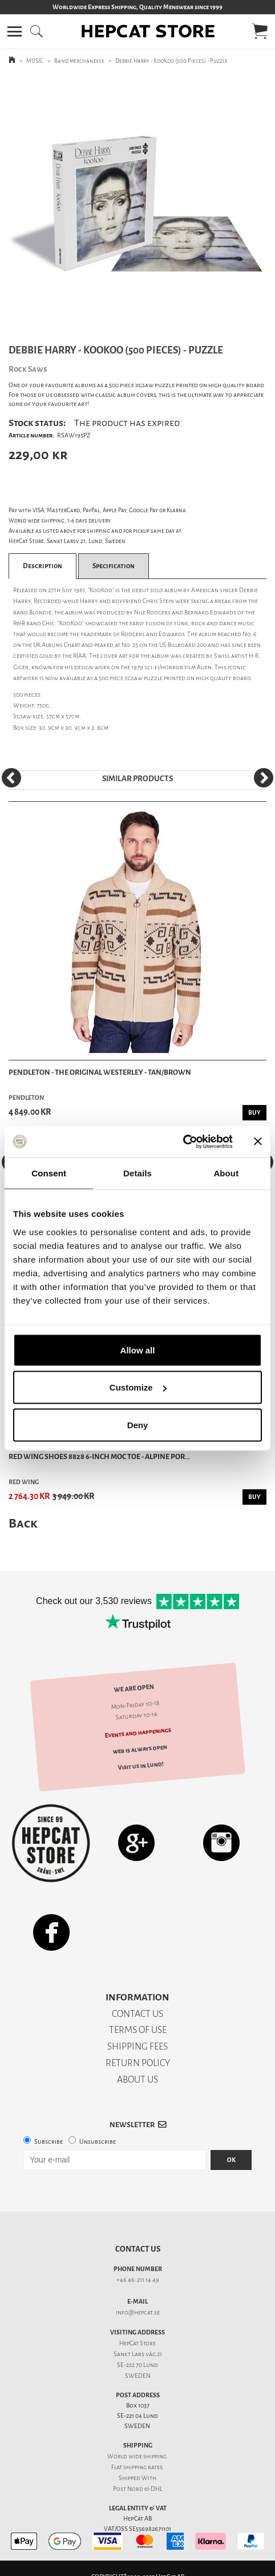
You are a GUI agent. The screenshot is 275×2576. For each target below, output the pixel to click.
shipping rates (142, 2467)
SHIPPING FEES (137, 2046)
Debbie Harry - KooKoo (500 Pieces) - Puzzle (171, 61)
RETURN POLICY (138, 2063)
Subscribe (48, 2141)
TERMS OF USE (138, 2030)
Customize (138, 1387)
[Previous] (11, 777)
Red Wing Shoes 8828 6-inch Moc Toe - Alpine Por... (99, 1456)
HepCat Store (137, 2343)
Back (23, 1523)
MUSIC (34, 61)
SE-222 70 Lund (137, 2365)
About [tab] (225, 1173)
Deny (137, 1424)
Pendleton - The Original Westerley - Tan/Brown (100, 1072)
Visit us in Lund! (141, 1766)
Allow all (137, 1350)
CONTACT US (137, 2014)
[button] (14, 31)
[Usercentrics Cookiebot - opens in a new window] (183, 1141)
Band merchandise (79, 61)
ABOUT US (137, 2079)
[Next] (263, 777)
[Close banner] (258, 1142)
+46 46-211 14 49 (137, 2280)
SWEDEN (138, 2376)
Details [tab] (137, 1173)
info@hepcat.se (138, 2312)
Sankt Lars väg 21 (138, 2354)
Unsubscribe (97, 2141)
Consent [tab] (48, 1173)
